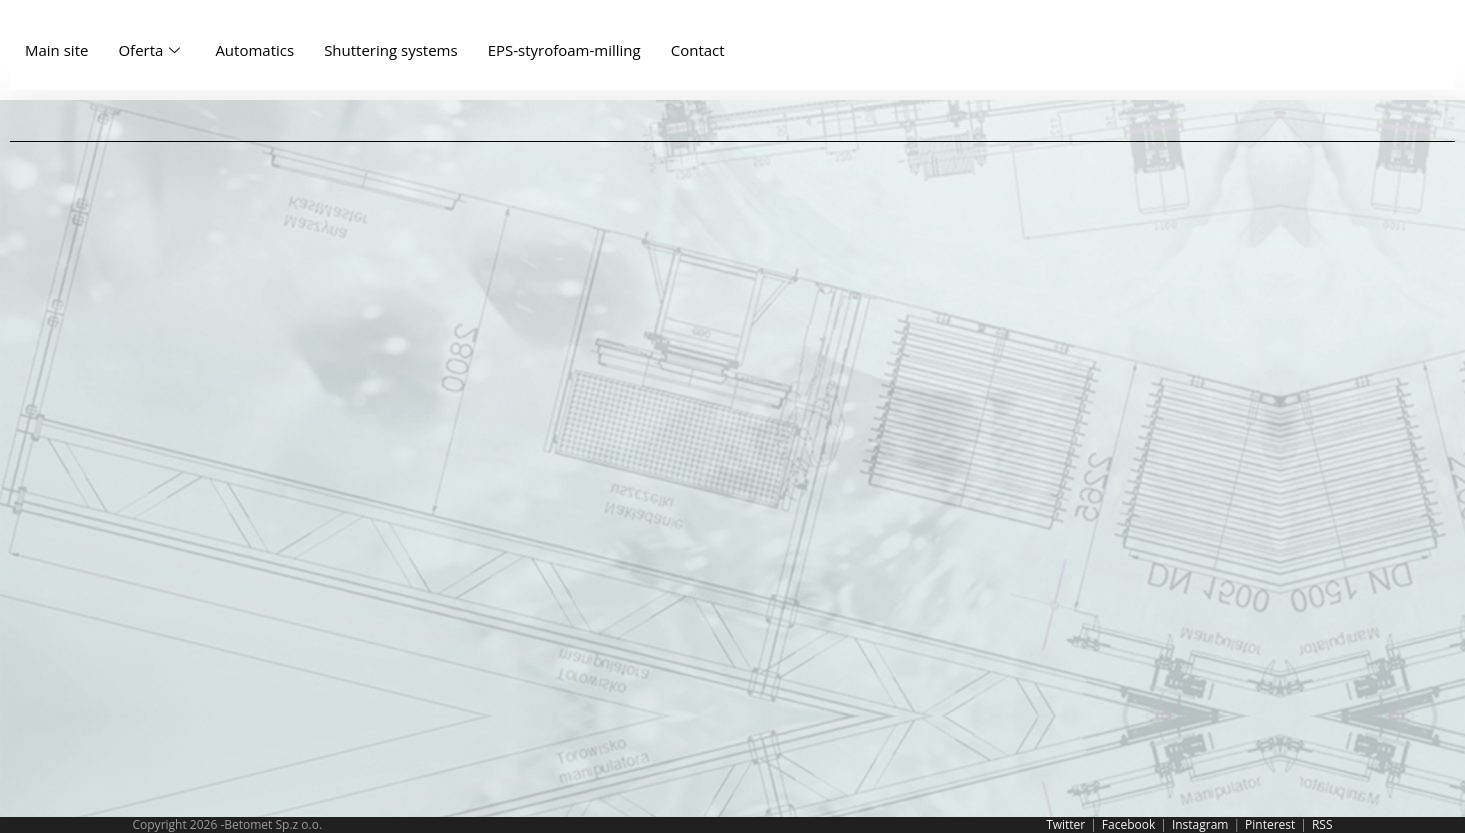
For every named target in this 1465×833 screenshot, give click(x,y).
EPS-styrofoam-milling (564, 50)
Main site (56, 50)
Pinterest (1270, 824)
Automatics (254, 50)
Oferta (151, 50)
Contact (698, 50)
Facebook (1128, 824)
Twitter (1065, 824)
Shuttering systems (391, 50)
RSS (1322, 824)
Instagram (1200, 824)
